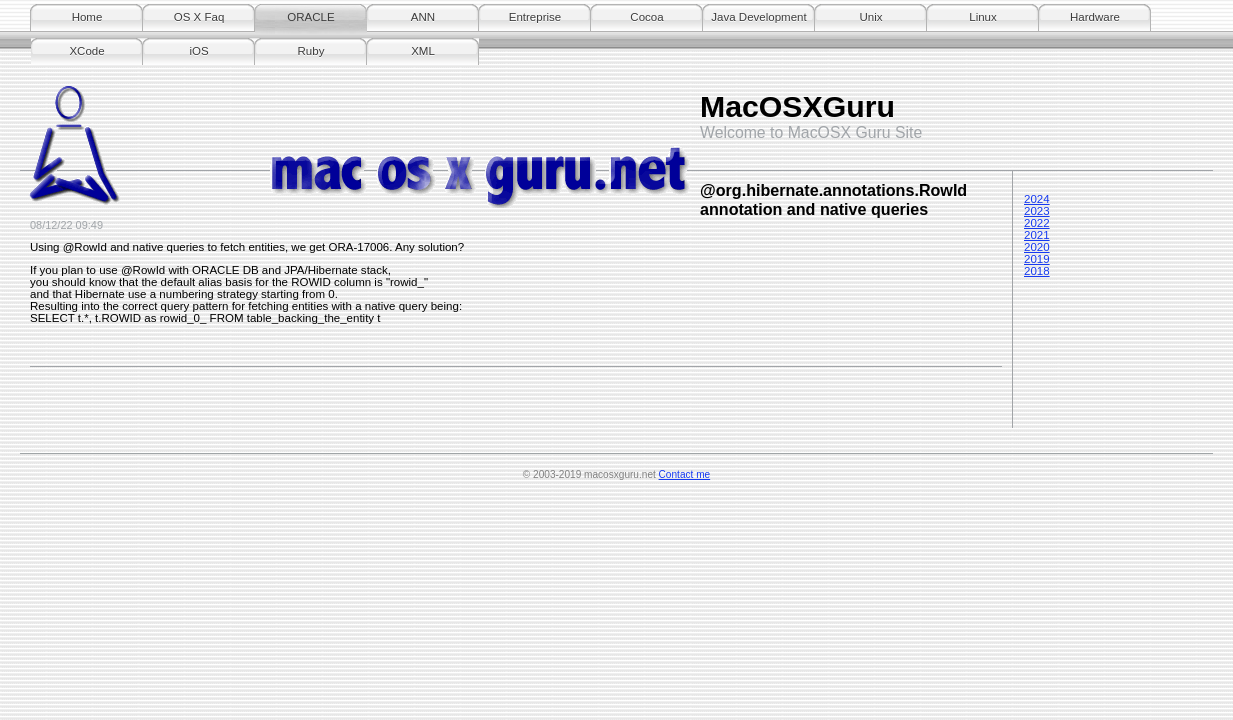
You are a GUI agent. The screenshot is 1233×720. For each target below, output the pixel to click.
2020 (1037, 247)
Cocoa (646, 17)
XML (423, 51)
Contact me (685, 474)
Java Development (758, 17)
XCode (86, 51)
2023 (1037, 211)
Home (87, 17)
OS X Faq (199, 17)
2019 (1037, 259)
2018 (1037, 271)
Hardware (1095, 17)
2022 (1037, 223)
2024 (1037, 199)
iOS (198, 51)
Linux (983, 17)
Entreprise (535, 17)
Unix (870, 17)
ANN (423, 17)
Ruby (311, 51)
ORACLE (310, 17)
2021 (1037, 235)
